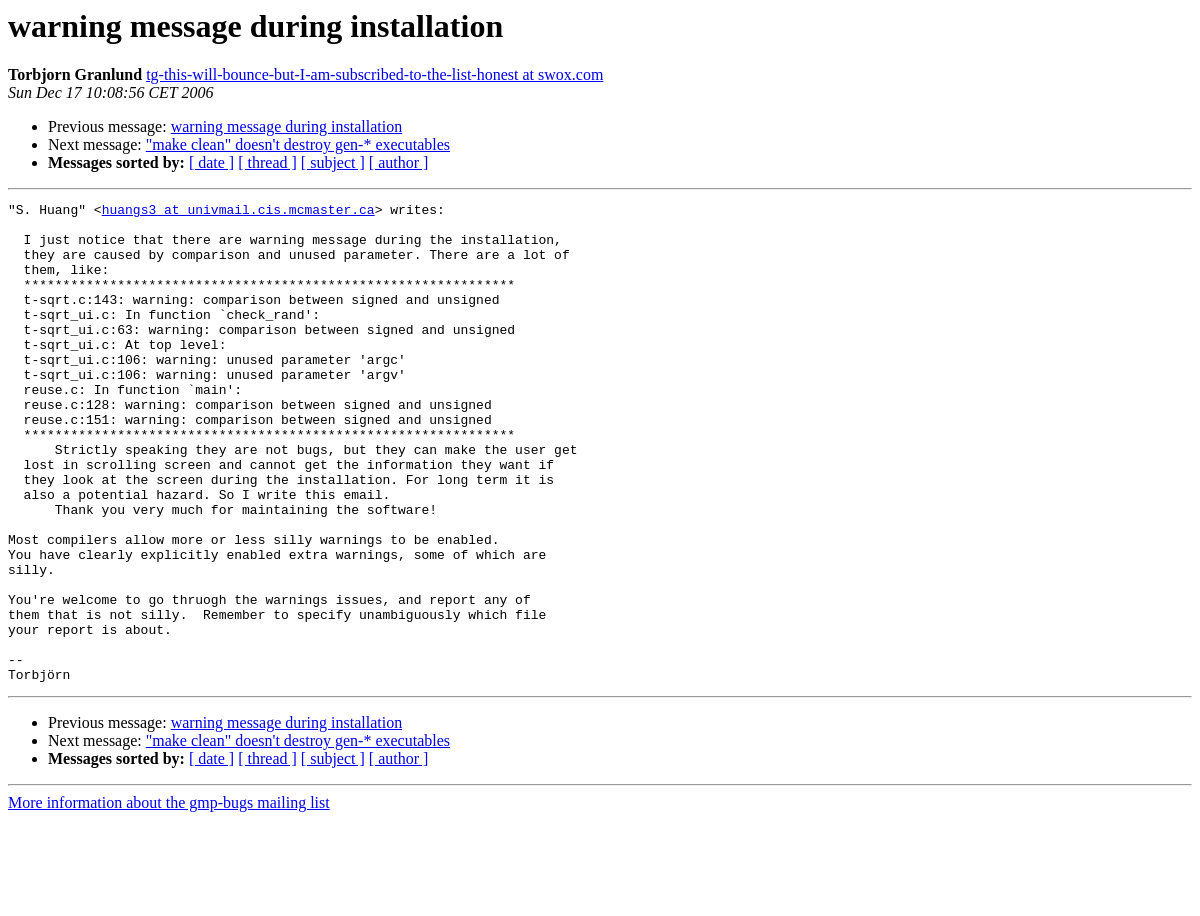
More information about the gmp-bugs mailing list (169, 898)
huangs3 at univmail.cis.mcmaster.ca (238, 212)
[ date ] (211, 162)
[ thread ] (267, 162)
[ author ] (399, 162)
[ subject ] (333, 162)
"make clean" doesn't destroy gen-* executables (298, 144)
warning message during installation (287, 126)
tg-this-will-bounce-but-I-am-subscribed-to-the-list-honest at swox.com (374, 74)
